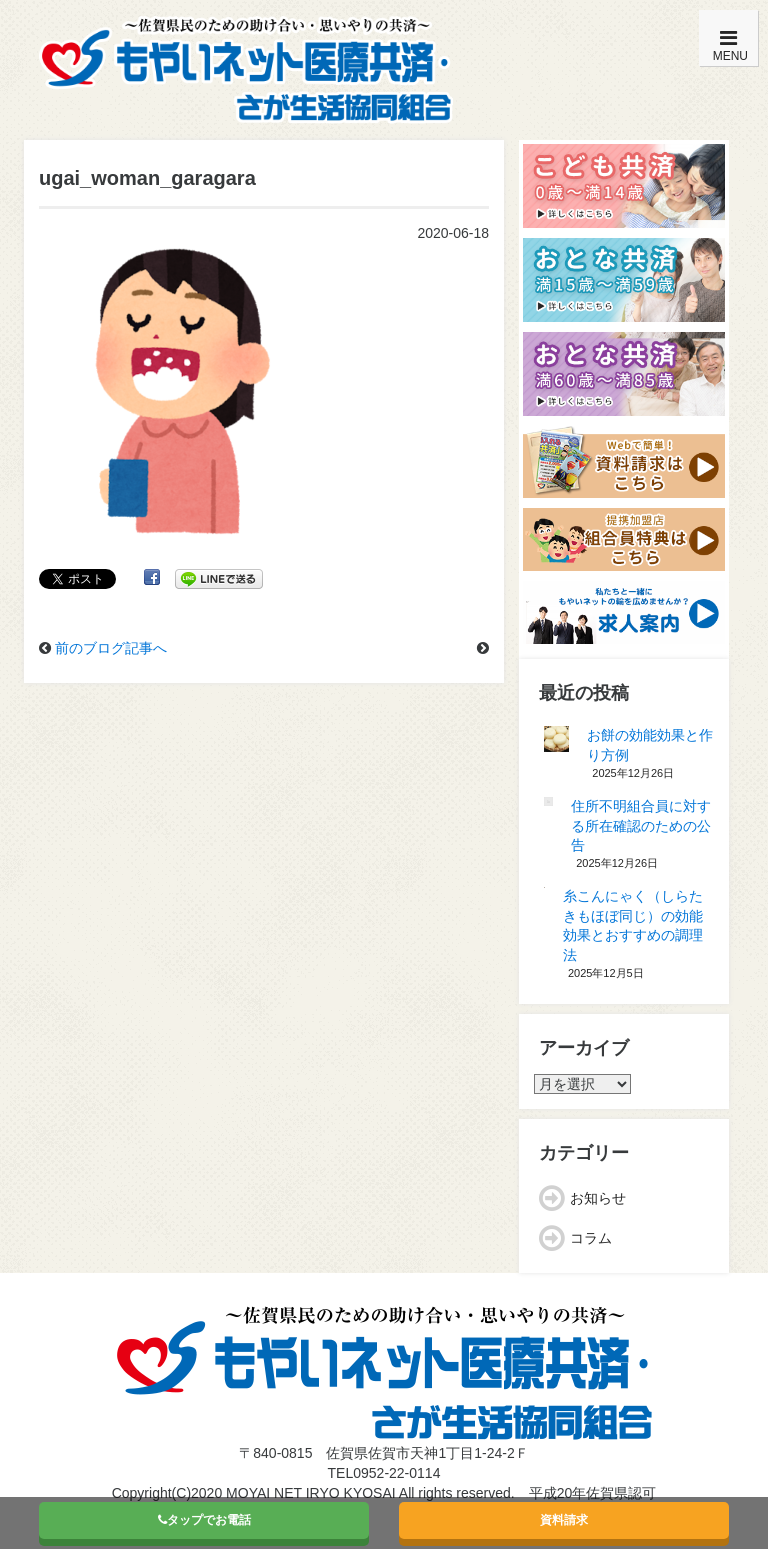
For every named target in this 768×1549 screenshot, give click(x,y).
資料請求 (564, 1520)
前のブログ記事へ (111, 648)
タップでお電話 (204, 1520)
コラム (591, 1238)
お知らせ (598, 1198)
